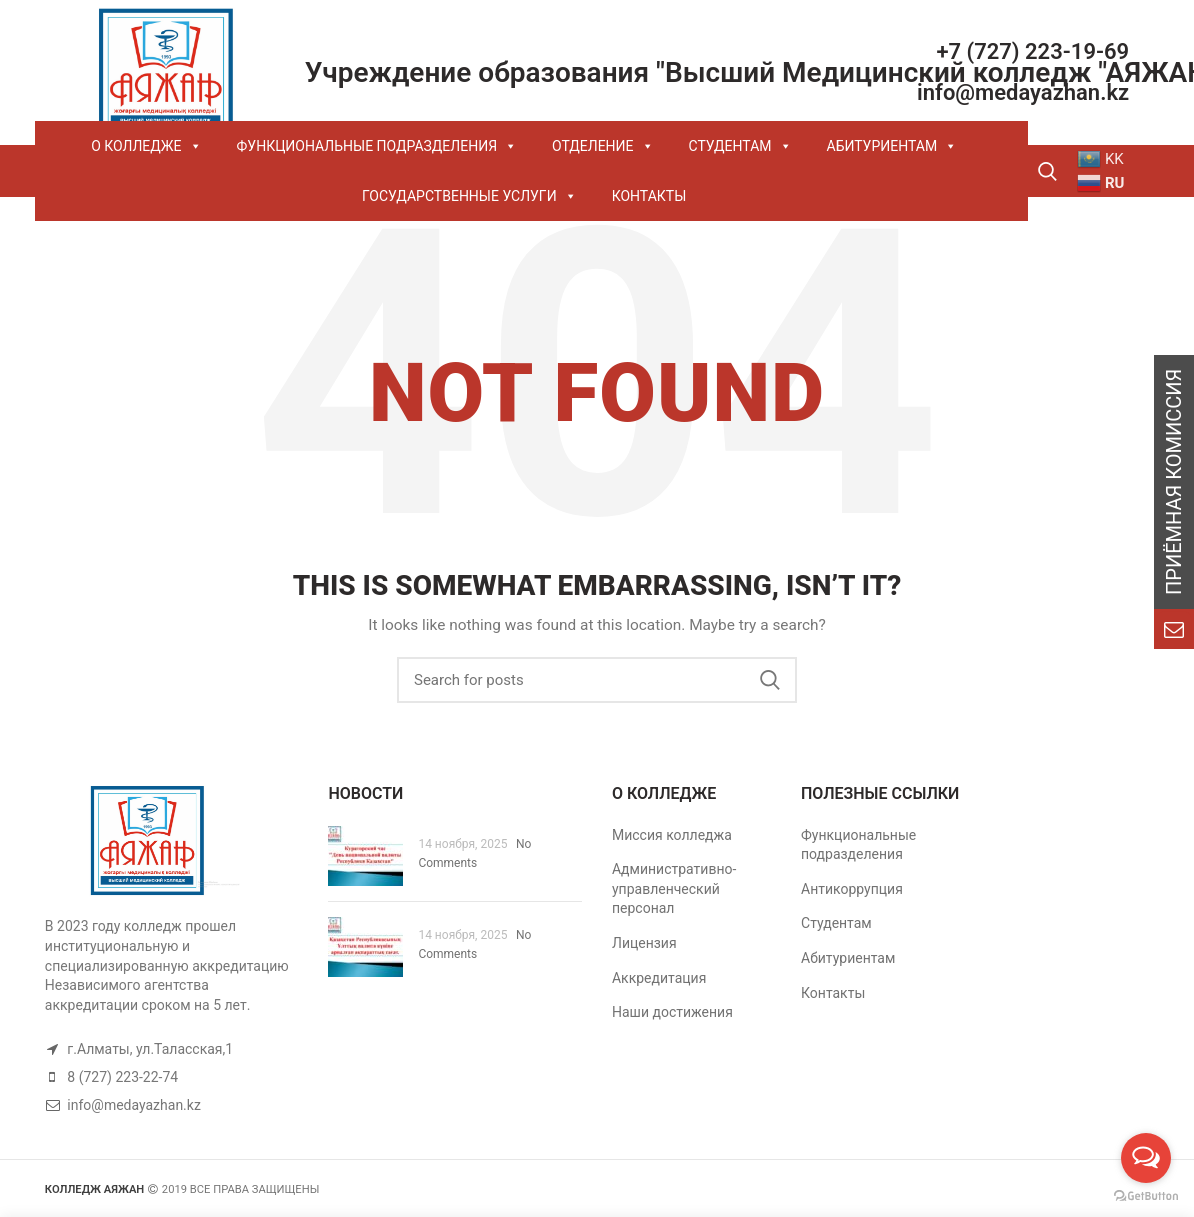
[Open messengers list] (1146, 1158)
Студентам (836, 923)
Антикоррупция (852, 889)
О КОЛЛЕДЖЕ (146, 146)
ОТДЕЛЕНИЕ (602, 146)
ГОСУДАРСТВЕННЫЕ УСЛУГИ (469, 196)
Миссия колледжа (672, 835)
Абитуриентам (848, 958)
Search (770, 680)
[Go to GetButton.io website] (1146, 1196)
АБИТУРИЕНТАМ (892, 146)
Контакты (833, 993)
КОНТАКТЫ (649, 196)
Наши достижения (672, 1012)
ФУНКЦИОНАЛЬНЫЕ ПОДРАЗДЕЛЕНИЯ (377, 146)
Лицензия (644, 943)
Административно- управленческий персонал (674, 888)
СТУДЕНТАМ (740, 146)
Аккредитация (659, 978)
